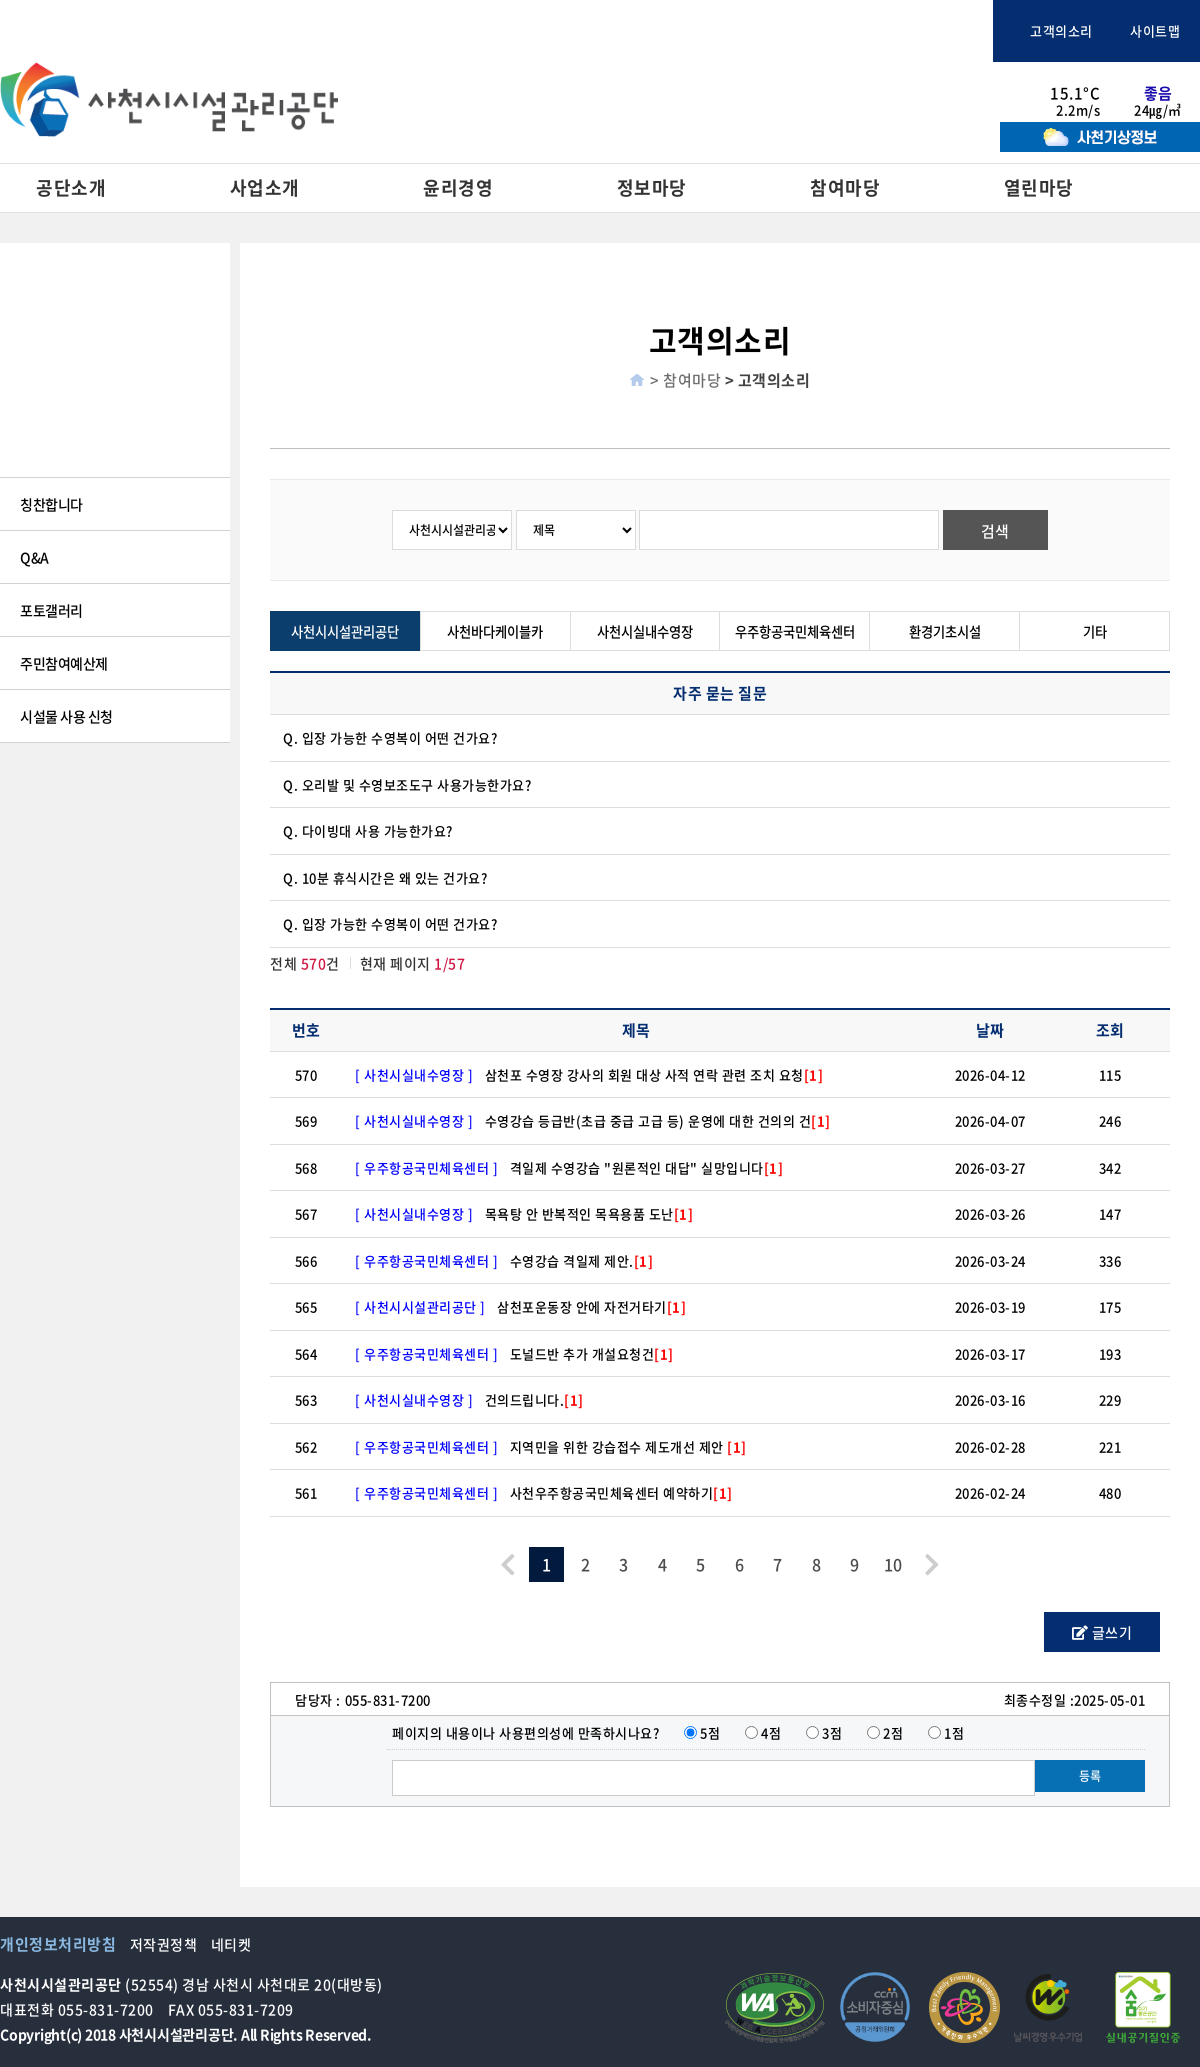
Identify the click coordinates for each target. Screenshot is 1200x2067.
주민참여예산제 (64, 663)
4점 (771, 1732)
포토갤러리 (51, 610)
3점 (832, 1732)
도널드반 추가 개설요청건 (592, 1353)
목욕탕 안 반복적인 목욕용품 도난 (589, 1213)
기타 (1095, 631)
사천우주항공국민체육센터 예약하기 (621, 1492)
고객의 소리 (52, 451)
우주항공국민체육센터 (795, 631)
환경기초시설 (945, 631)
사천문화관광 (637, 31)
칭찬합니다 (51, 504)
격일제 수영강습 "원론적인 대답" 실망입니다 (647, 1167)
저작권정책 (164, 1944)
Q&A (34, 557)
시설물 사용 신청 (66, 716)
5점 (710, 1732)
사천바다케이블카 (782, 31)
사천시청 (519, 31)
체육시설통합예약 (914, 31)
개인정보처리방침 (58, 1944)
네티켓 (231, 1944)
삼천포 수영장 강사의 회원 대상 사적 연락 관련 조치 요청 (654, 1074)
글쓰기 (1102, 1632)
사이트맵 (1147, 30)
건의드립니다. (534, 1399)
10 (893, 1564)
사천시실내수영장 (645, 631)
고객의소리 (1053, 30)
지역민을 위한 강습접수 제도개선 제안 (628, 1446)
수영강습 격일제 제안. (582, 1260)
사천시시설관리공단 (345, 631)
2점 (893, 1732)
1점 (954, 1732)
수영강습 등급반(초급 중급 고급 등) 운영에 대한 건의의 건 (658, 1120)
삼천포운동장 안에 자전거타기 (591, 1306)
